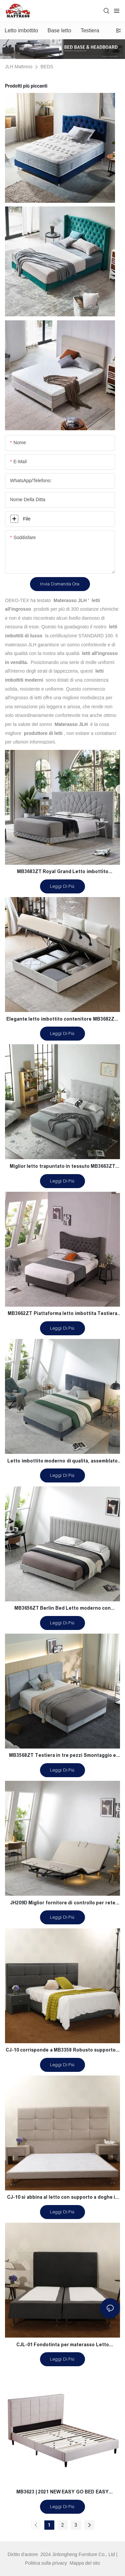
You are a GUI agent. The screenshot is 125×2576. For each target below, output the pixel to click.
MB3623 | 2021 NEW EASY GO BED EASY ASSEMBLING (62, 2492)
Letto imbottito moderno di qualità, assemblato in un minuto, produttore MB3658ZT (62, 1461)
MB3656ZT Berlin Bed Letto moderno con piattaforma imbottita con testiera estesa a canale (62, 1609)
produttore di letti (43, 733)
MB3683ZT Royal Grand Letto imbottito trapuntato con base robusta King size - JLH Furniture (62, 872)
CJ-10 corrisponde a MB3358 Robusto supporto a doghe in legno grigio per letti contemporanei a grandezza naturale (63, 2051)
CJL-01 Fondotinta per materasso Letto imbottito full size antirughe (62, 2345)
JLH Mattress (18, 66)
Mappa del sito (84, 2563)
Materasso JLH (70, 600)
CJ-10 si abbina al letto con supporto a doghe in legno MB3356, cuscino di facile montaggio (62, 2198)
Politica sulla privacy (46, 2563)
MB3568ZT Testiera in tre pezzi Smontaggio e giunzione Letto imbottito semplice (62, 1756)
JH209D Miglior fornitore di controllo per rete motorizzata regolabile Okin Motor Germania (62, 1903)
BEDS (46, 66)
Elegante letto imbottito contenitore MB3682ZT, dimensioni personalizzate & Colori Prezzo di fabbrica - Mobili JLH (62, 1020)
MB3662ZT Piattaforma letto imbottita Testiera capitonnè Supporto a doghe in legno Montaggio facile (62, 1314)
